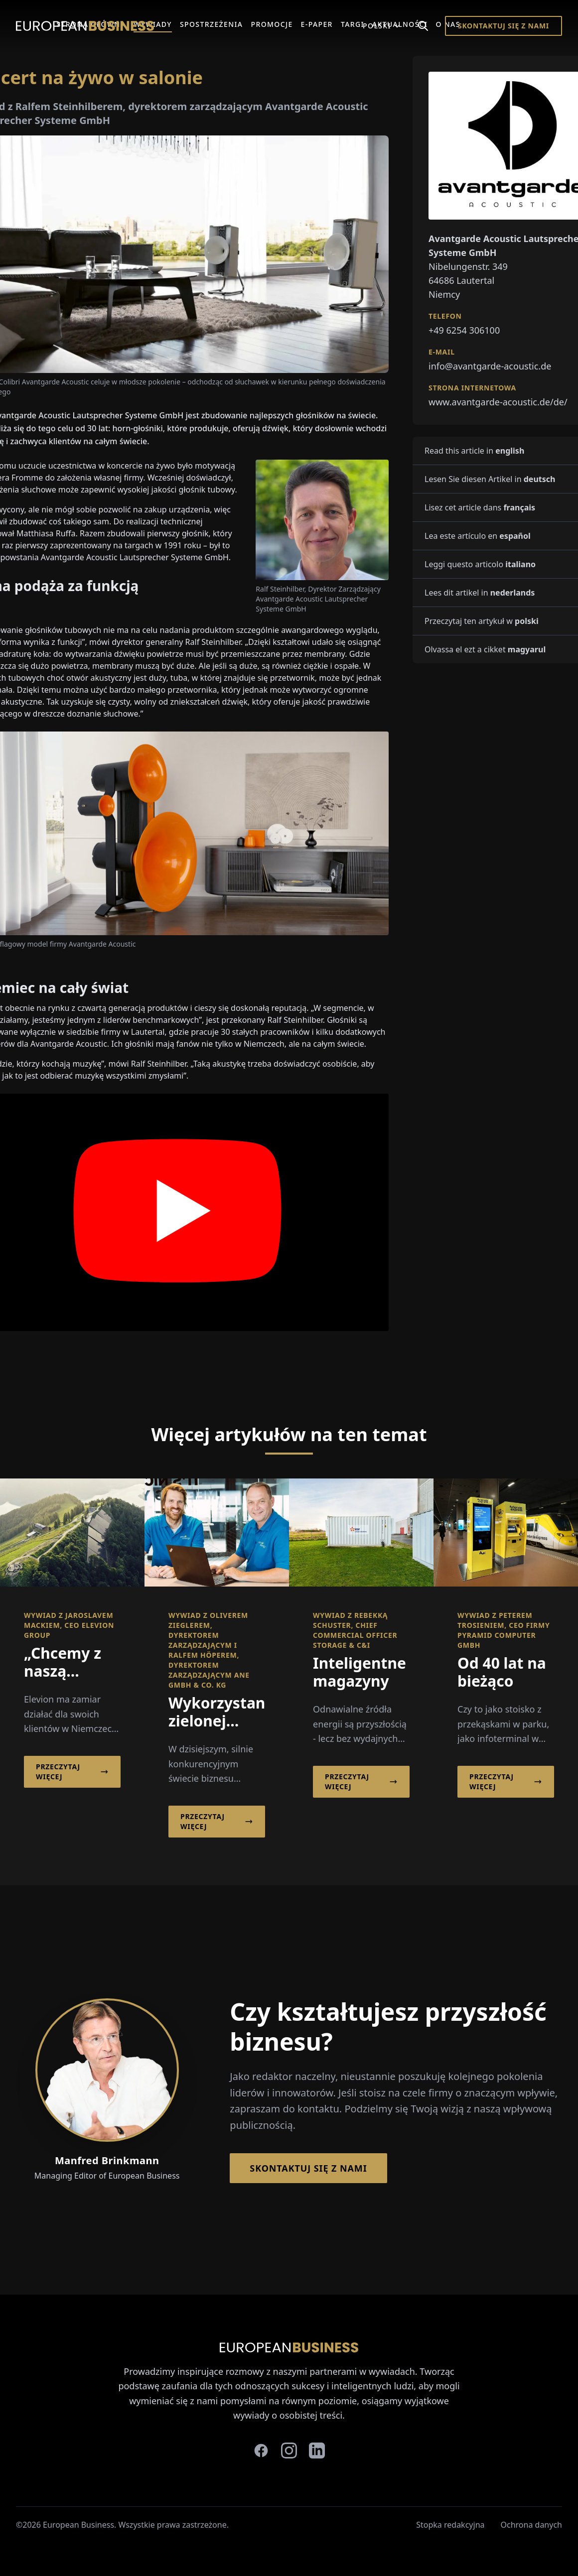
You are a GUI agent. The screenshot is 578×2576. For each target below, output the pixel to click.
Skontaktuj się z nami (503, 25)
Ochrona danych (532, 2524)
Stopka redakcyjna (450, 2524)
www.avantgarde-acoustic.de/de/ (498, 402)
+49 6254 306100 (464, 330)
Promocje (271, 24)
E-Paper (317, 24)
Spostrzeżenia (211, 24)
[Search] (423, 26)
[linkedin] (317, 2450)
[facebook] (261, 2450)
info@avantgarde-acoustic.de (490, 366)
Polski (382, 25)
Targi (352, 24)
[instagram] (289, 2450)
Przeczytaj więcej (72, 1771)
